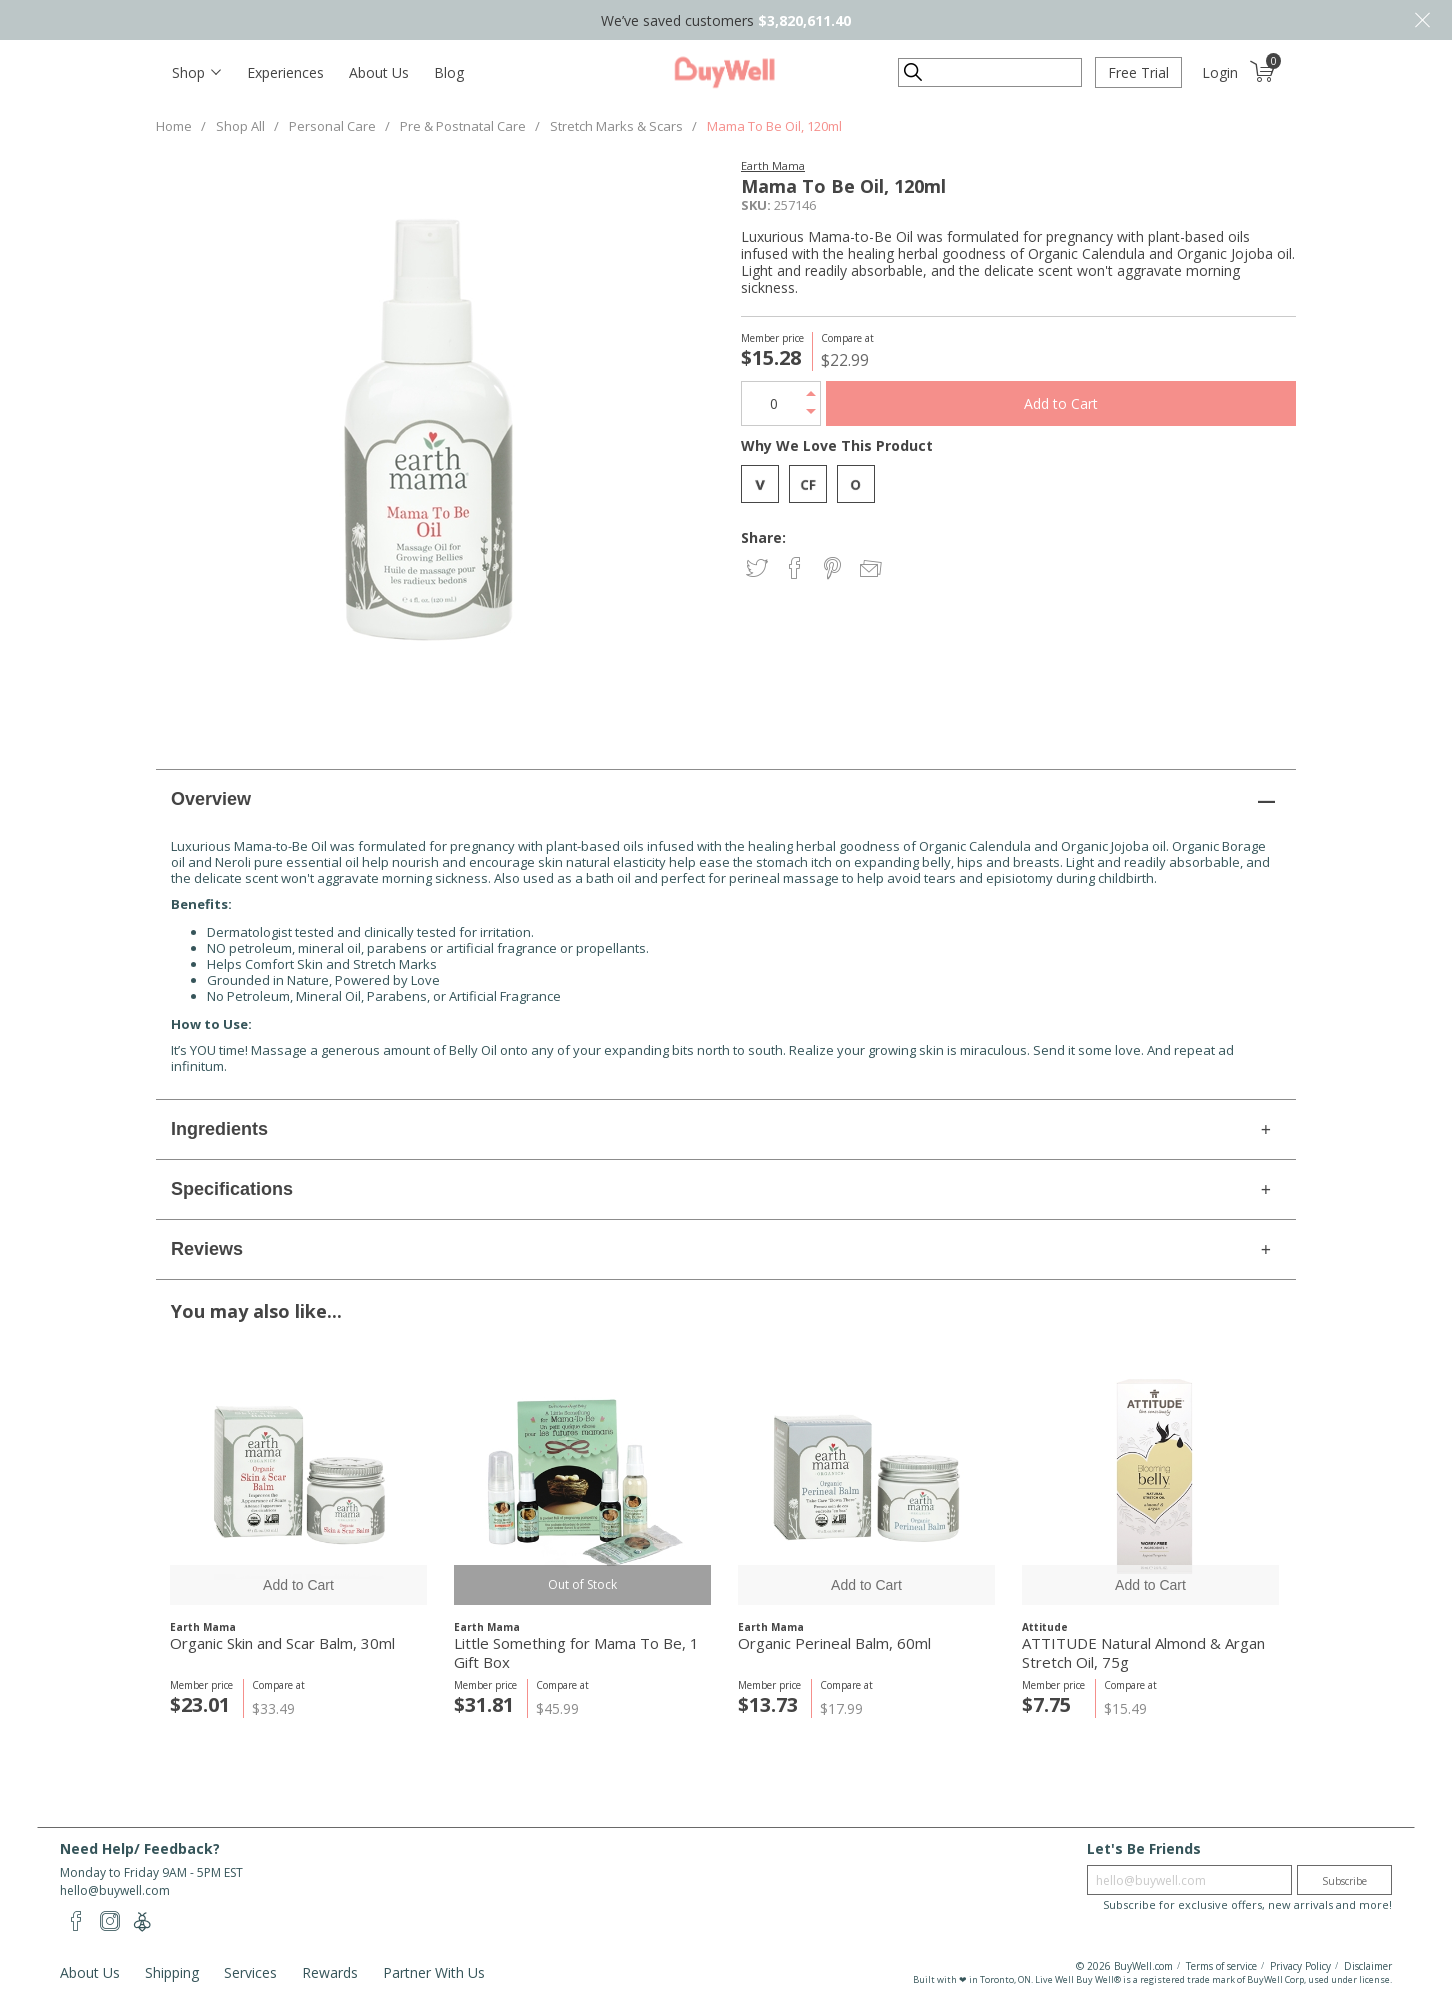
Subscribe (1344, 1881)
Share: (763, 537)
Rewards (330, 1972)
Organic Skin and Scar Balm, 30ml (282, 1643)
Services (250, 1972)
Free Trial (1138, 72)
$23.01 (200, 1704)
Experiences (285, 72)
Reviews (207, 1249)
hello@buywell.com (115, 1890)
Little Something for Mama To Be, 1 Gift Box (576, 1653)
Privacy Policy (1300, 1966)
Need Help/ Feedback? (140, 1848)
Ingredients (219, 1129)
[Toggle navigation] (196, 72)
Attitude (1045, 1627)
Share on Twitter (758, 569)
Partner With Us (434, 1972)
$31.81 (484, 1704)
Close (1422, 20)
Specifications (232, 1189)
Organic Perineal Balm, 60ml (834, 1643)
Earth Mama (773, 165)
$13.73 (768, 1704)
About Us (379, 72)
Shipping (172, 1972)
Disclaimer (1368, 1966)
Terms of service (1221, 1966)
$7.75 (1046, 1704)
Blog (449, 72)
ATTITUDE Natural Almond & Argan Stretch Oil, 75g (1143, 1653)
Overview (211, 799)
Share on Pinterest (834, 569)
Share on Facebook (796, 569)
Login (1220, 72)
